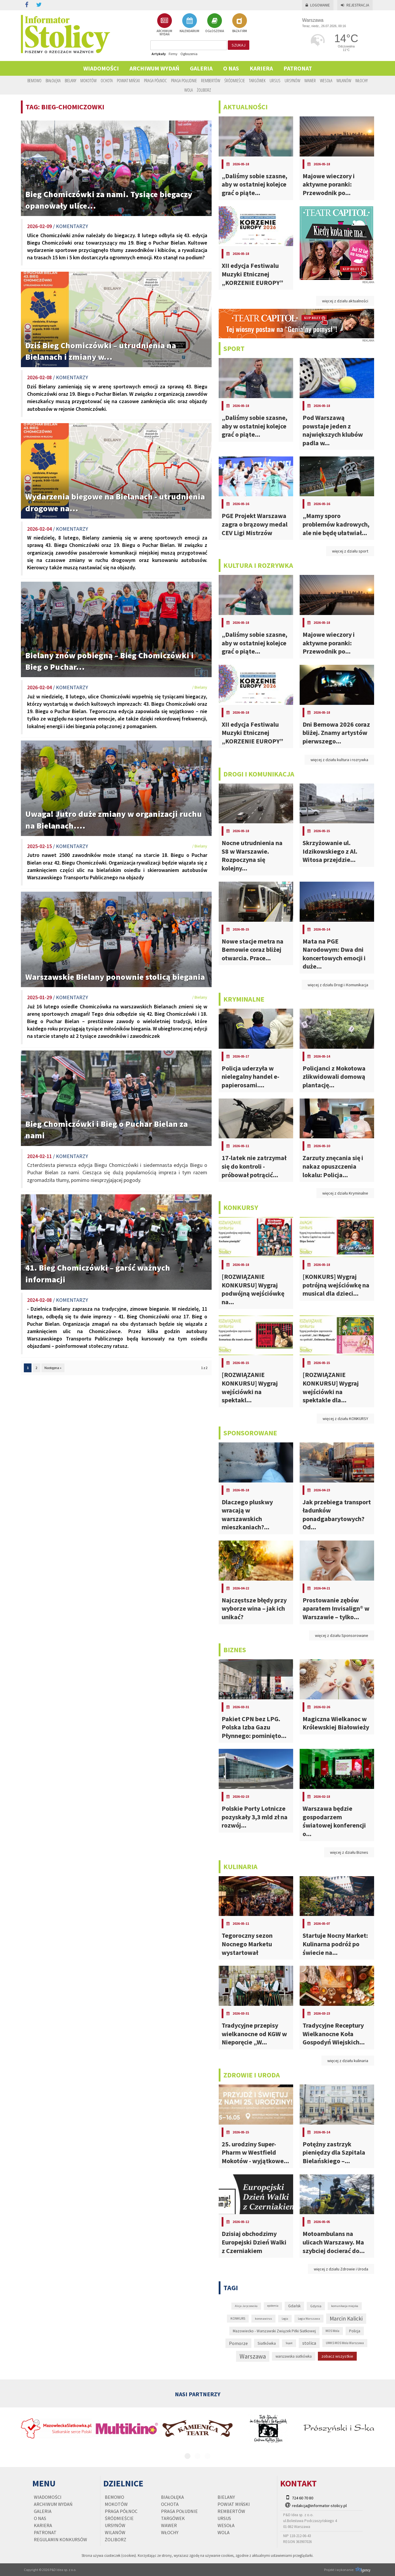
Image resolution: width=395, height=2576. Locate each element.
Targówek (257, 80)
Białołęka (53, 80)
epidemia (272, 2306)
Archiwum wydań (154, 68)
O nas (231, 68)
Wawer (310, 80)
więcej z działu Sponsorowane (341, 1635)
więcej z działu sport (350, 551)
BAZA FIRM (239, 23)
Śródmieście (234, 80)
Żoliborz (204, 90)
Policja (354, 2330)
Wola (188, 90)
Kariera (261, 68)
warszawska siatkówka (293, 2356)
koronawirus (263, 2318)
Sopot (289, 2343)
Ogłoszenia (189, 54)
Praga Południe (184, 80)
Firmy (173, 54)
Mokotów (88, 80)
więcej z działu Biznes (349, 1852)
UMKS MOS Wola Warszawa (345, 2343)
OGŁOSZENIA (214, 23)
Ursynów (292, 80)
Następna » (53, 1367)
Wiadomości (101, 68)
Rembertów (210, 80)
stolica (309, 2343)
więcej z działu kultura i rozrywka (339, 759)
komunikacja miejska (344, 2306)
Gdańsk (294, 2305)
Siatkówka (267, 2343)
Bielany (70, 80)
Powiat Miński (128, 80)
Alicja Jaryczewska (246, 2306)
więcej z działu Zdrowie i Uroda (341, 2269)
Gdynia (315, 2306)
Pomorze (238, 2343)
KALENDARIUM (189, 23)
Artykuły (159, 54)
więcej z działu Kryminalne (345, 1193)
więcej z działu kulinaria (347, 2060)
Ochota (107, 80)
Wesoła (326, 80)
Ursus (275, 80)
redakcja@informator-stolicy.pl (319, 2505)
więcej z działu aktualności (345, 301)
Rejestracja (355, 5)
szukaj (238, 45)
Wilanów (343, 80)
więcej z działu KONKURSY (345, 1418)
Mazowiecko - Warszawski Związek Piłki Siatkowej (274, 2330)
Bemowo (34, 80)
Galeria (201, 68)
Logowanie (318, 5)
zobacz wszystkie (337, 2356)
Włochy (361, 80)
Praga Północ (155, 80)
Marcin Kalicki (346, 2318)
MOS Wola (332, 2331)
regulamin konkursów (60, 2539)
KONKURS (237, 2318)
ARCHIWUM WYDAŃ (164, 24)
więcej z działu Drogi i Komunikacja (338, 984)
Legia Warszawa (309, 2318)
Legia (285, 2319)
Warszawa (253, 2356)
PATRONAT (297, 68)
